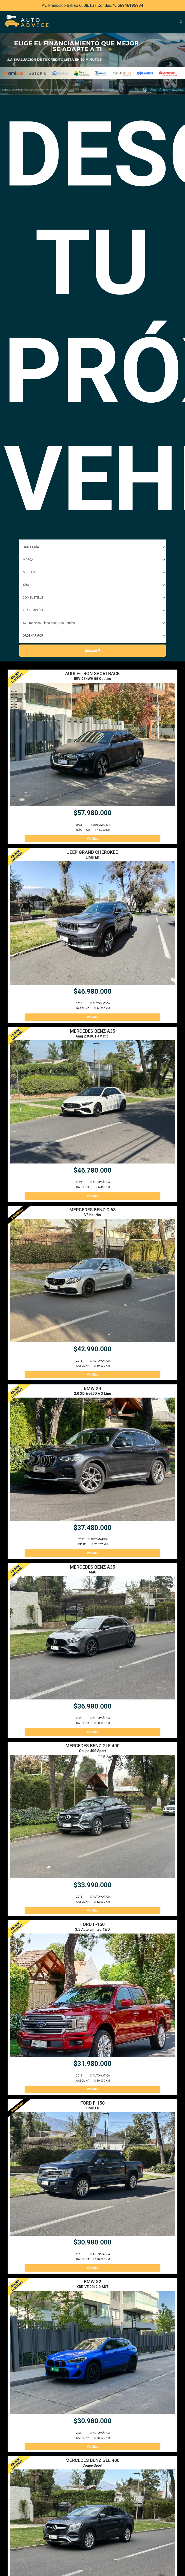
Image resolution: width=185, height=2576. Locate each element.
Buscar (92, 651)
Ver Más (92, 838)
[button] (14, 64)
